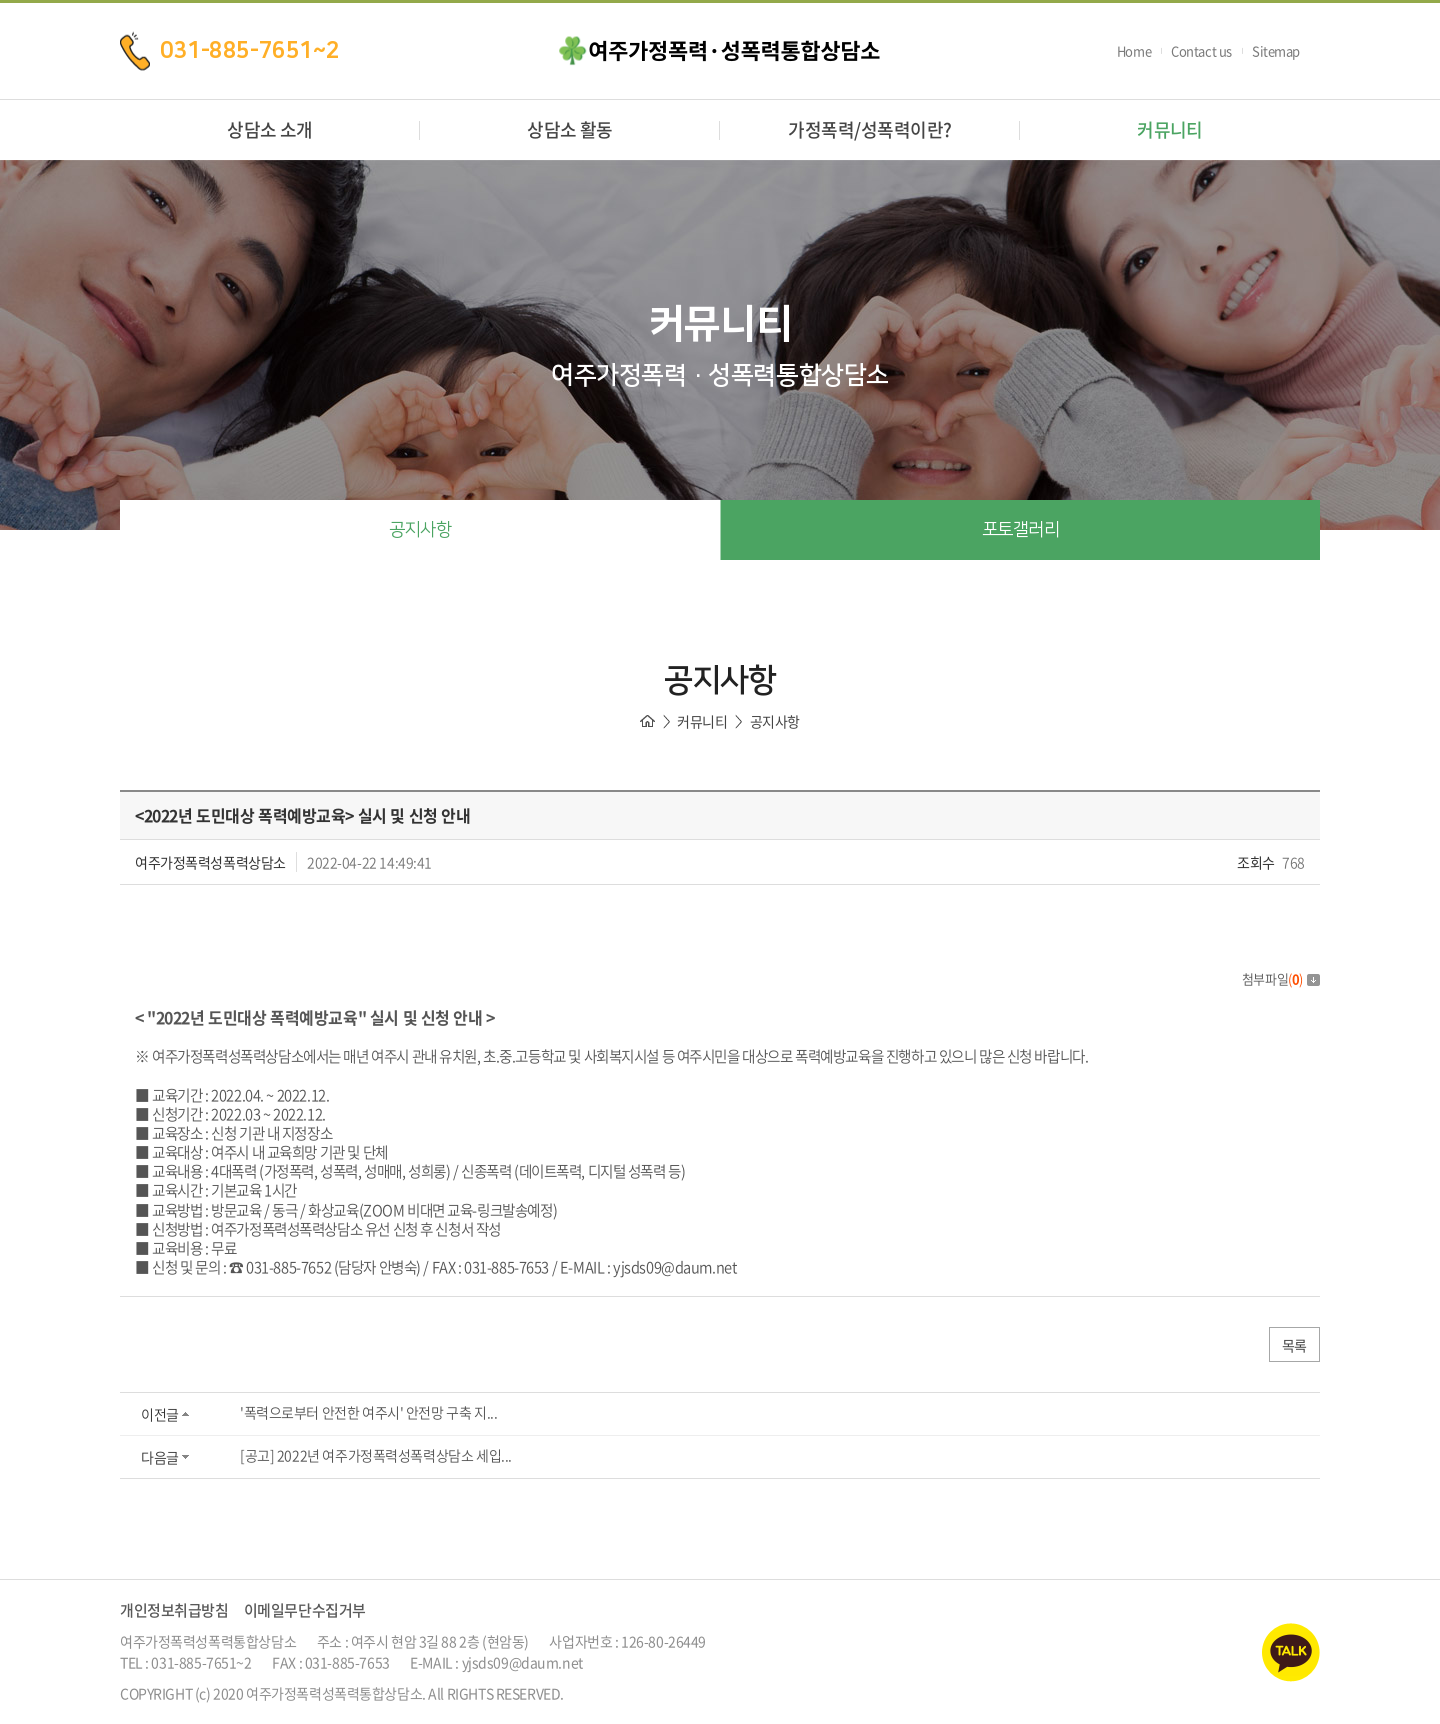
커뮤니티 (1170, 129)
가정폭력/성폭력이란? (869, 129)
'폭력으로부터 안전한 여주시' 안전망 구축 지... (368, 1412)
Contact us (1201, 50)
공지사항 (420, 530)
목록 (1294, 1345)
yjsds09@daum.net (674, 1267)
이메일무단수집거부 (305, 1610)
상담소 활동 (570, 129)
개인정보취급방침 (174, 1610)
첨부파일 (1281, 978)
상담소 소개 (270, 129)
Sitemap (1276, 50)
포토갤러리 (1021, 530)
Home (1134, 50)
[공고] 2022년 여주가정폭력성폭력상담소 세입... (376, 1455)
